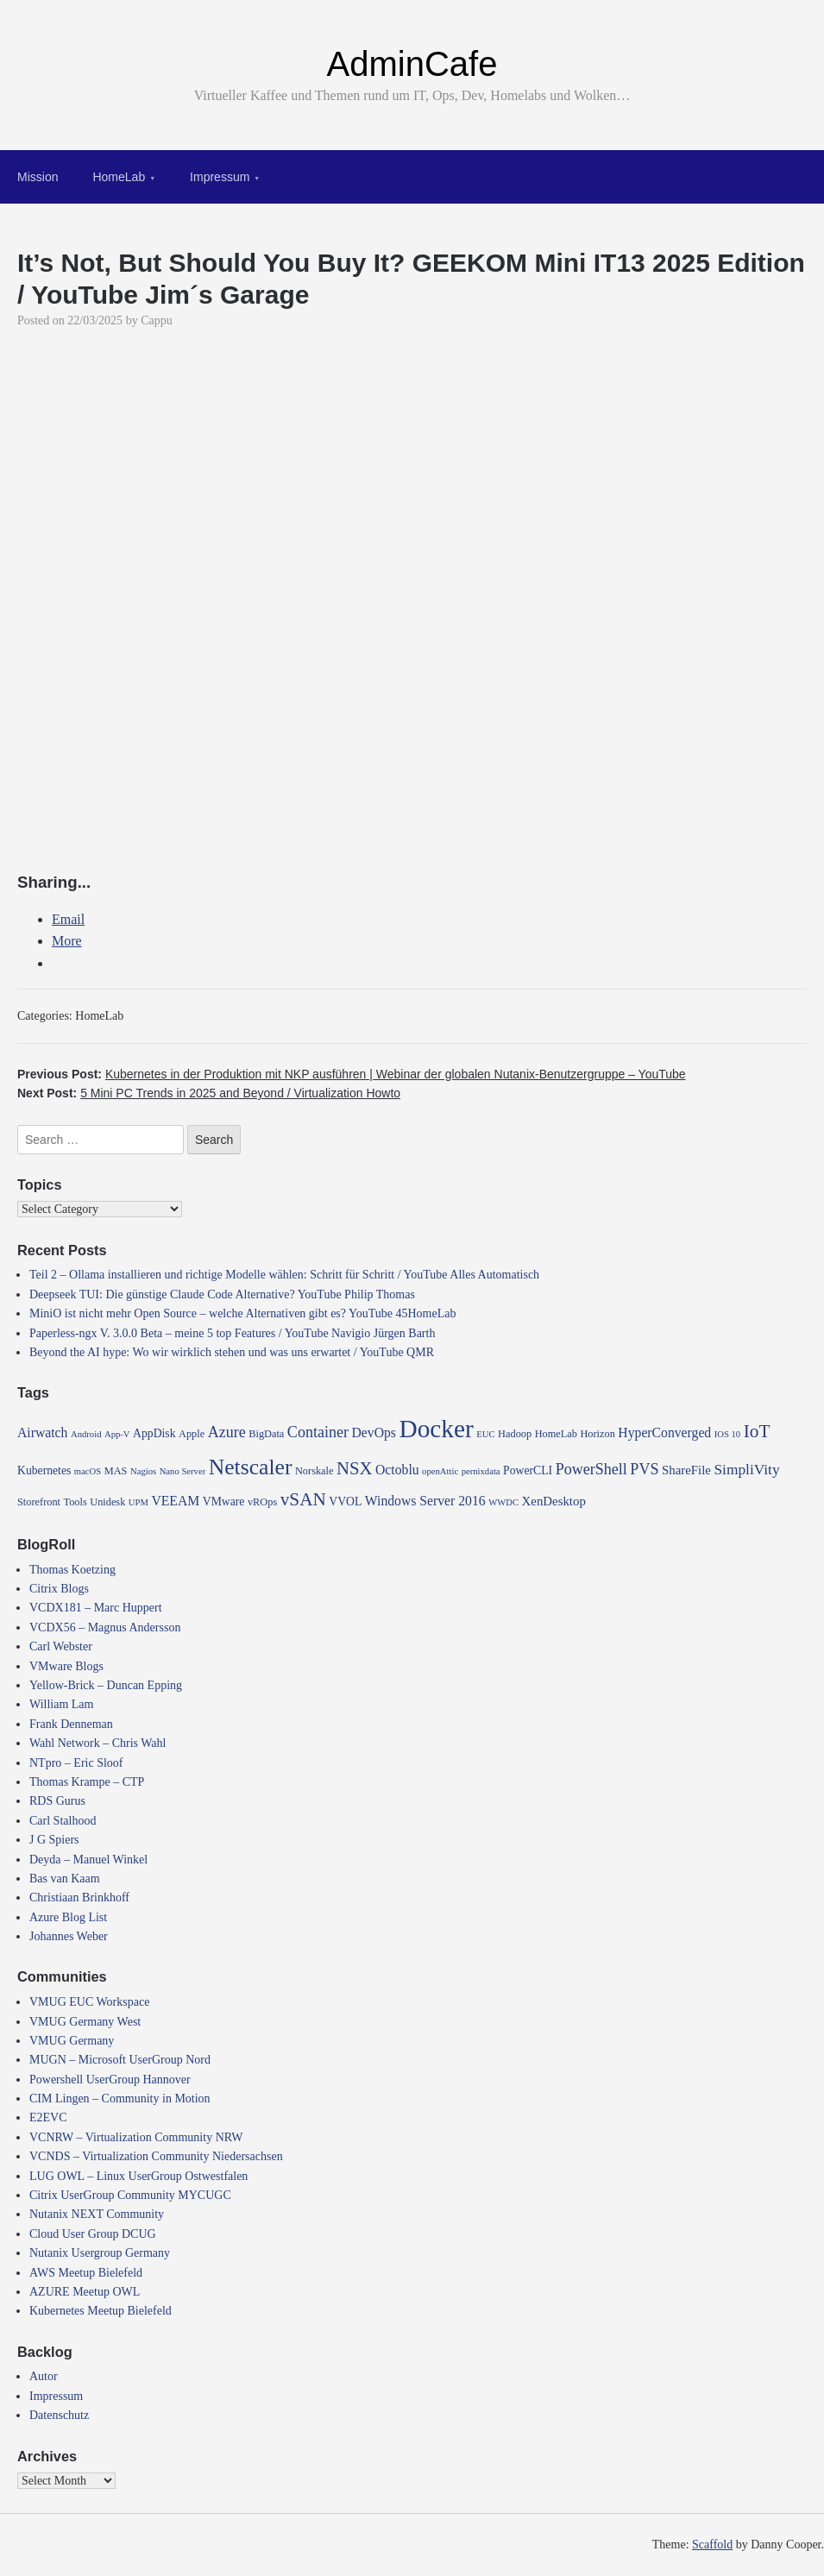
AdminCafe (412, 64)
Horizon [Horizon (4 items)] (597, 1434)
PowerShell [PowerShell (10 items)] (591, 1469)
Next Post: (208, 1093)
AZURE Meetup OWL (84, 2291)
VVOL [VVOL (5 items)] (345, 1501)
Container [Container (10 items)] (318, 1432)
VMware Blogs (66, 1666)
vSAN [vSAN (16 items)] (303, 1499)
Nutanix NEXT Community (96, 2214)
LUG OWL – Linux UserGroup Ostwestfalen (138, 2176)
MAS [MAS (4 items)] (116, 1471)
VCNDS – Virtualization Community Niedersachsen (156, 2156)
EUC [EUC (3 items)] (485, 1434)
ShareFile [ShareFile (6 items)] (686, 1470)
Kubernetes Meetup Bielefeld (100, 2310)
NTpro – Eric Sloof (76, 1762)
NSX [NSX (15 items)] (355, 1468)
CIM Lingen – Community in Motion (120, 2098)
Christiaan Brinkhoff (79, 1897)
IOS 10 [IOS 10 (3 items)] (727, 1434)
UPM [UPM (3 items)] (138, 1502)
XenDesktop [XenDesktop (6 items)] (554, 1501)
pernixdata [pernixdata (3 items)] (481, 1471)
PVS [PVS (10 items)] (644, 1469)
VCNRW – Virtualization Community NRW (136, 2137)
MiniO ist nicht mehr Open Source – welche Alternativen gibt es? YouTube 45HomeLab (242, 1313)
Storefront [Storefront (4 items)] (38, 1502)
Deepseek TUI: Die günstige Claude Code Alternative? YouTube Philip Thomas (222, 1294)
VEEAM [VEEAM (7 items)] (175, 1500)
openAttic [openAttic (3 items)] (440, 1471)
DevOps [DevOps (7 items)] (374, 1432)
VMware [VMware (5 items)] (224, 1501)
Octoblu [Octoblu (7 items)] (397, 1469)
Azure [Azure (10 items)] (227, 1432)
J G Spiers (54, 1839)
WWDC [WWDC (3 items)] (503, 1502)
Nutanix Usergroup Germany (99, 2252)
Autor (43, 2376)
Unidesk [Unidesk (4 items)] (107, 1502)
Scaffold (712, 2544)
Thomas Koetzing (72, 1569)
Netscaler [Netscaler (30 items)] (250, 1467)
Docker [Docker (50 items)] (436, 1428)
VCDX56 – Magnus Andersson (104, 1627)
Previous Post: (351, 1074)
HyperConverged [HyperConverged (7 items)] (664, 1432)
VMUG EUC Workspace (89, 2001)
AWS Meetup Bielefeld (85, 2272)
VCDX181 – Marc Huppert (95, 1607)
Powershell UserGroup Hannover (110, 2079)
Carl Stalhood (62, 1820)
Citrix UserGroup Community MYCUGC (130, 2195)
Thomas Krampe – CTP (86, 1781)
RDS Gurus (57, 1800)
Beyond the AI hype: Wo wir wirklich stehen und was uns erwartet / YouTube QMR (231, 1352)
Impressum (219, 177)
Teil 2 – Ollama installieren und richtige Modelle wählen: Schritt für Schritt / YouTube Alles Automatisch (284, 1274)
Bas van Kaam (64, 1878)
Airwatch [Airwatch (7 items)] (42, 1432)
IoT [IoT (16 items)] (757, 1431)
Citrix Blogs (59, 1588)
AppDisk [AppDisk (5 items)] (154, 1433)
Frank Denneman (71, 1724)
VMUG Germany (71, 2040)
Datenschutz (59, 2415)
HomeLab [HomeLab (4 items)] (556, 1434)
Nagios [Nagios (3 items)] (143, 1471)
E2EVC (48, 2117)
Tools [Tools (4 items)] (75, 1502)
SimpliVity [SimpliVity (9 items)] (746, 1469)
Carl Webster (60, 1646)
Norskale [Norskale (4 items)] (314, 1471)
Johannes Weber (68, 1936)
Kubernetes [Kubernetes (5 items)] (44, 1470)
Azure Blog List (68, 1917)
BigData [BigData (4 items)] (266, 1434)
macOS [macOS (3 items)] (87, 1471)
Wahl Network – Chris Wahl (97, 1743)
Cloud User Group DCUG (92, 2233)
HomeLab (118, 177)
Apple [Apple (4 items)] (191, 1434)
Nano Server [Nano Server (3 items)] (183, 1471)
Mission (37, 177)
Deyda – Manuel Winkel (88, 1859)
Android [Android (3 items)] (86, 1434)
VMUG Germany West (85, 2021)
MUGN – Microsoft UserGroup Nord (120, 2059)
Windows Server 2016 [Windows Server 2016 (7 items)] (425, 1500)
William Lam (61, 1704)
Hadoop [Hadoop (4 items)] (515, 1434)
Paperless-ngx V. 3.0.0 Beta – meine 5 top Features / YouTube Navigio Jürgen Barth (232, 1333)
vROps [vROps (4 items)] (262, 1502)
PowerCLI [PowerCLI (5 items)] (527, 1470)
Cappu (157, 320)
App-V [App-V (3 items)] (117, 1434)
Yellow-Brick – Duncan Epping (105, 1685)
